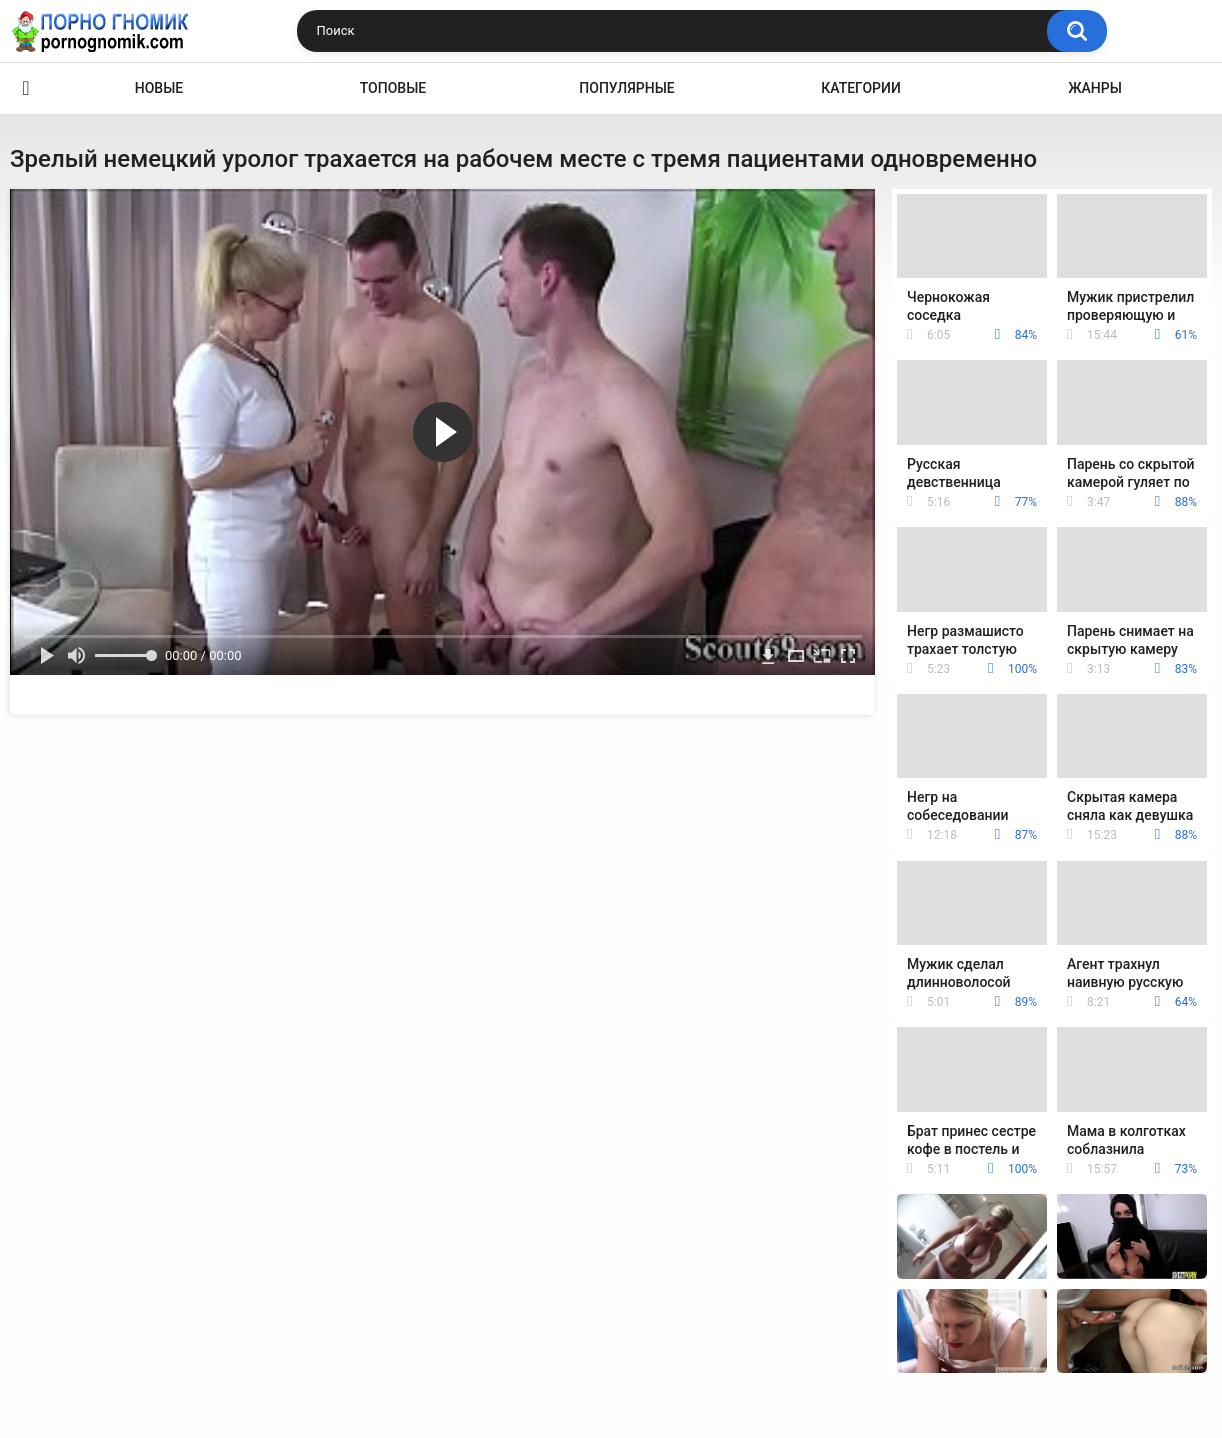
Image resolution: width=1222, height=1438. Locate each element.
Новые (159, 88)
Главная (26, 88)
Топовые (393, 88)
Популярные (626, 88)
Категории (861, 88)
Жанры (1095, 88)
